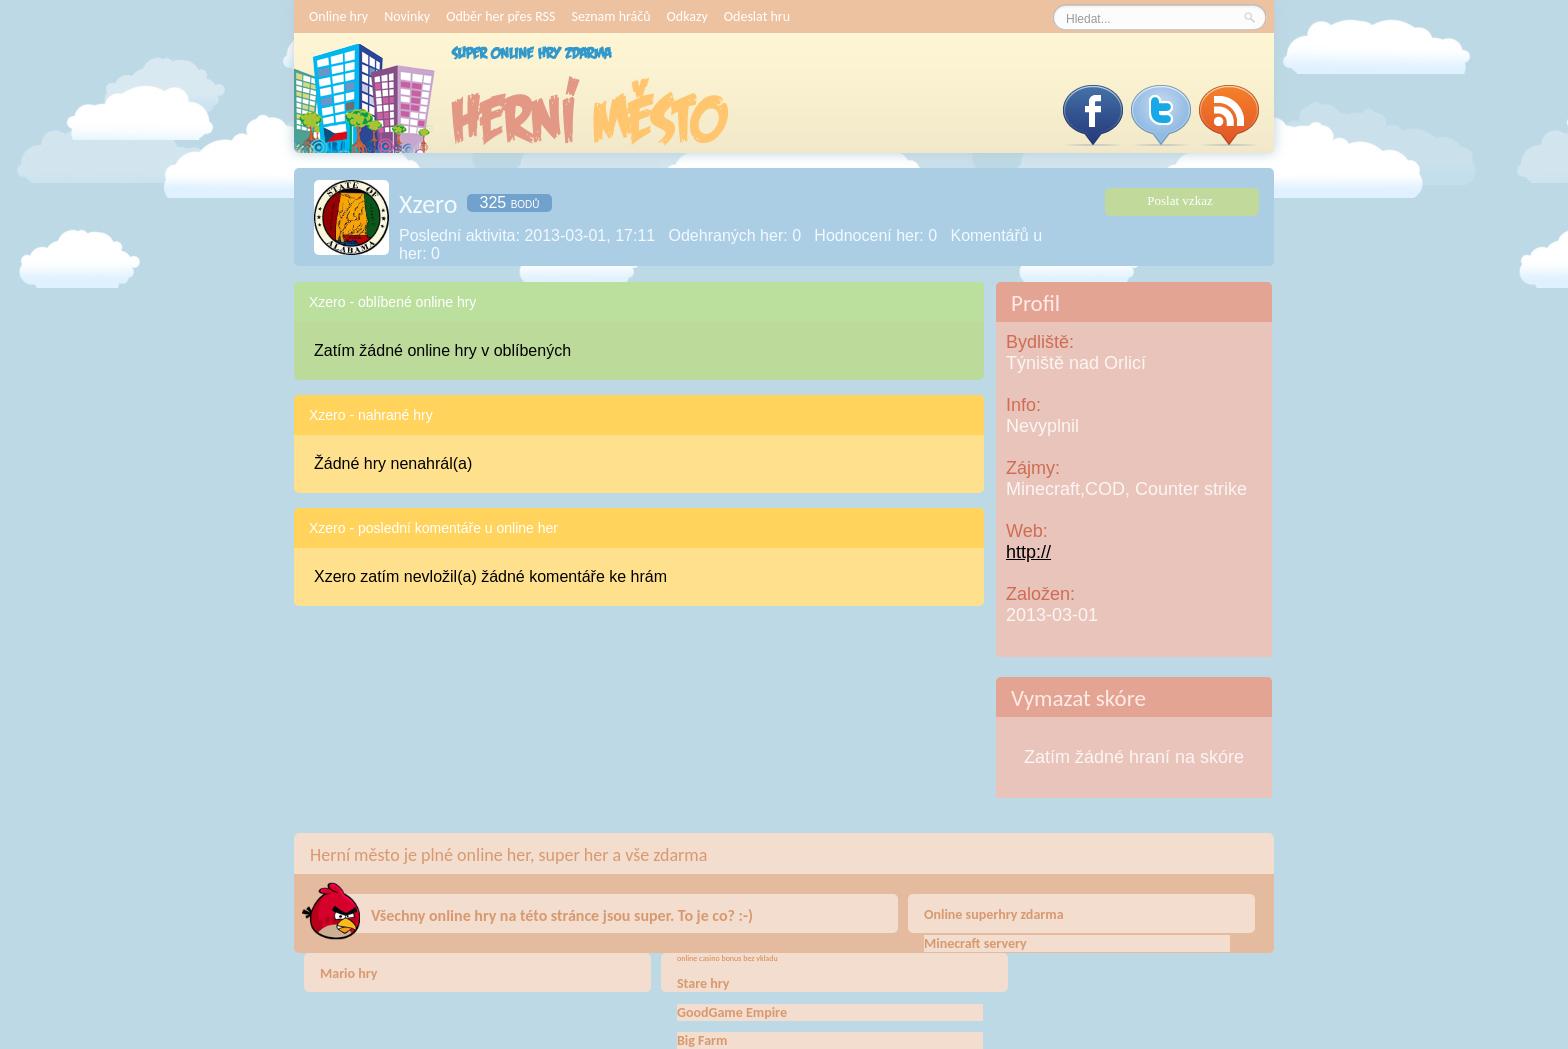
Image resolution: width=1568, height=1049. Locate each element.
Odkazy (687, 16)
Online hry (338, 16)
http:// (1028, 552)
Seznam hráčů (610, 16)
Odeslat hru (757, 16)
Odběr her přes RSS (500, 16)
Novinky (407, 16)
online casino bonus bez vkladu (727, 958)
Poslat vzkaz (1179, 200)
